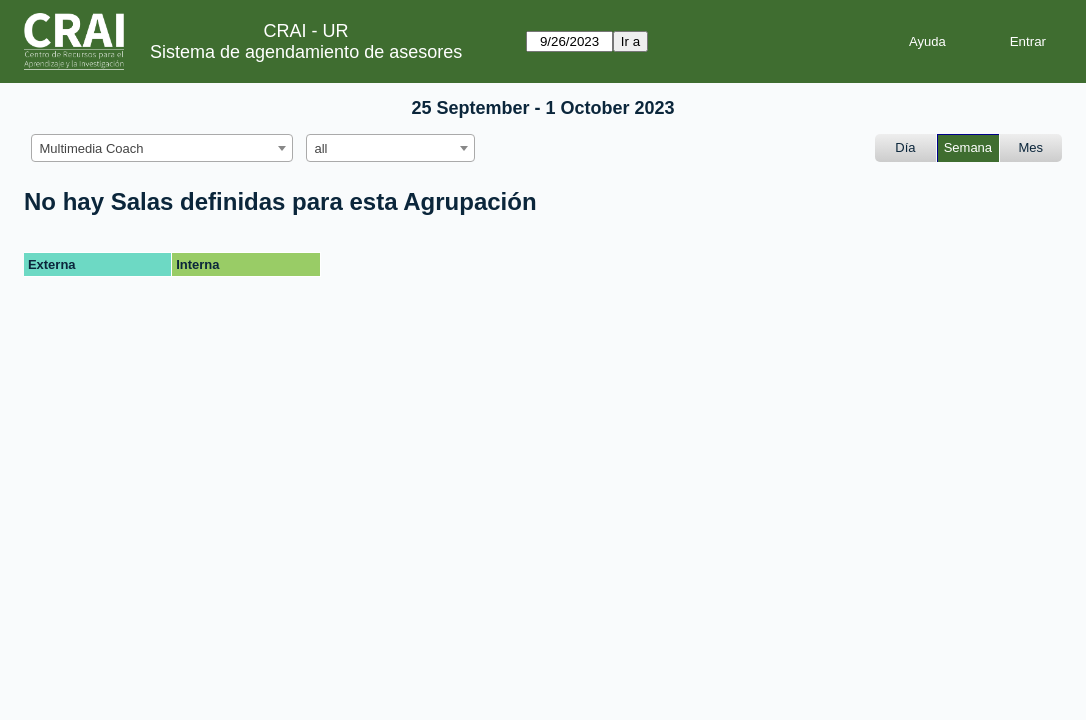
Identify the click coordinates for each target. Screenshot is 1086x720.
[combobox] (162, 148)
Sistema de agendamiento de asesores (306, 52)
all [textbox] (321, 148)
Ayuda (927, 41)
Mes (1031, 147)
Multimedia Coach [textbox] (92, 148)
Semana (968, 147)
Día (905, 147)
